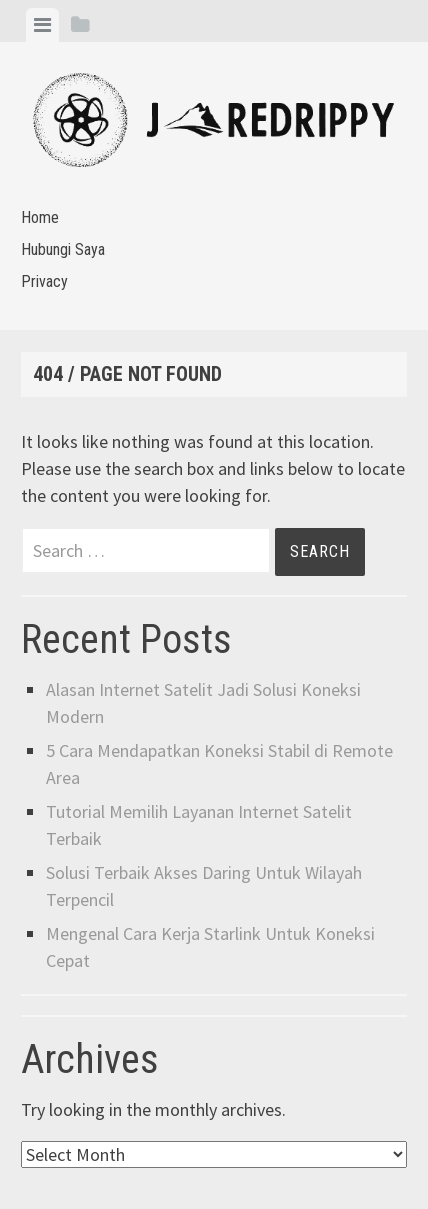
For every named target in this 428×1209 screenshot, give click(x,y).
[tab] (42, 25)
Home (40, 217)
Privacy (44, 281)
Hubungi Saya (63, 249)
